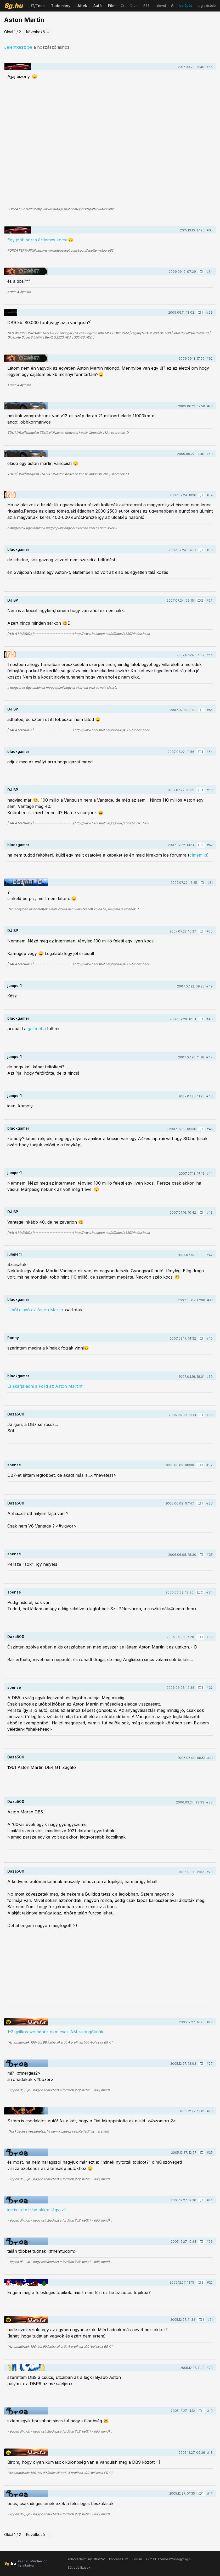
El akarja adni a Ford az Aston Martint (44, 1386)
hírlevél (160, 6)
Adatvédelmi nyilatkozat (86, 2559)
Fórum (137, 2559)
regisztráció (207, 6)
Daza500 (15, 1414)
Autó (97, 5)
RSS (146, 6)
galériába (37, 1028)
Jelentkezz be (18, 47)
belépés (186, 6)
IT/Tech (38, 5)
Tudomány (60, 5)
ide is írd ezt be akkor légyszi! (36, 2209)
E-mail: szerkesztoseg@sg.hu (169, 2559)
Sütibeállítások (79, 2567)
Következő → (37, 32)
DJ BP (12, 600)
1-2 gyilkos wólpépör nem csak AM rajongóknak (55, 2031)
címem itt (198, 855)
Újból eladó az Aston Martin (35, 1309)
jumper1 (14, 985)
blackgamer (18, 549)
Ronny (13, 1337)
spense (14, 1465)
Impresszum (118, 2559)
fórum (133, 6)
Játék (82, 5)
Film (111, 5)
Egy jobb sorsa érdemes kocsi (37, 239)
